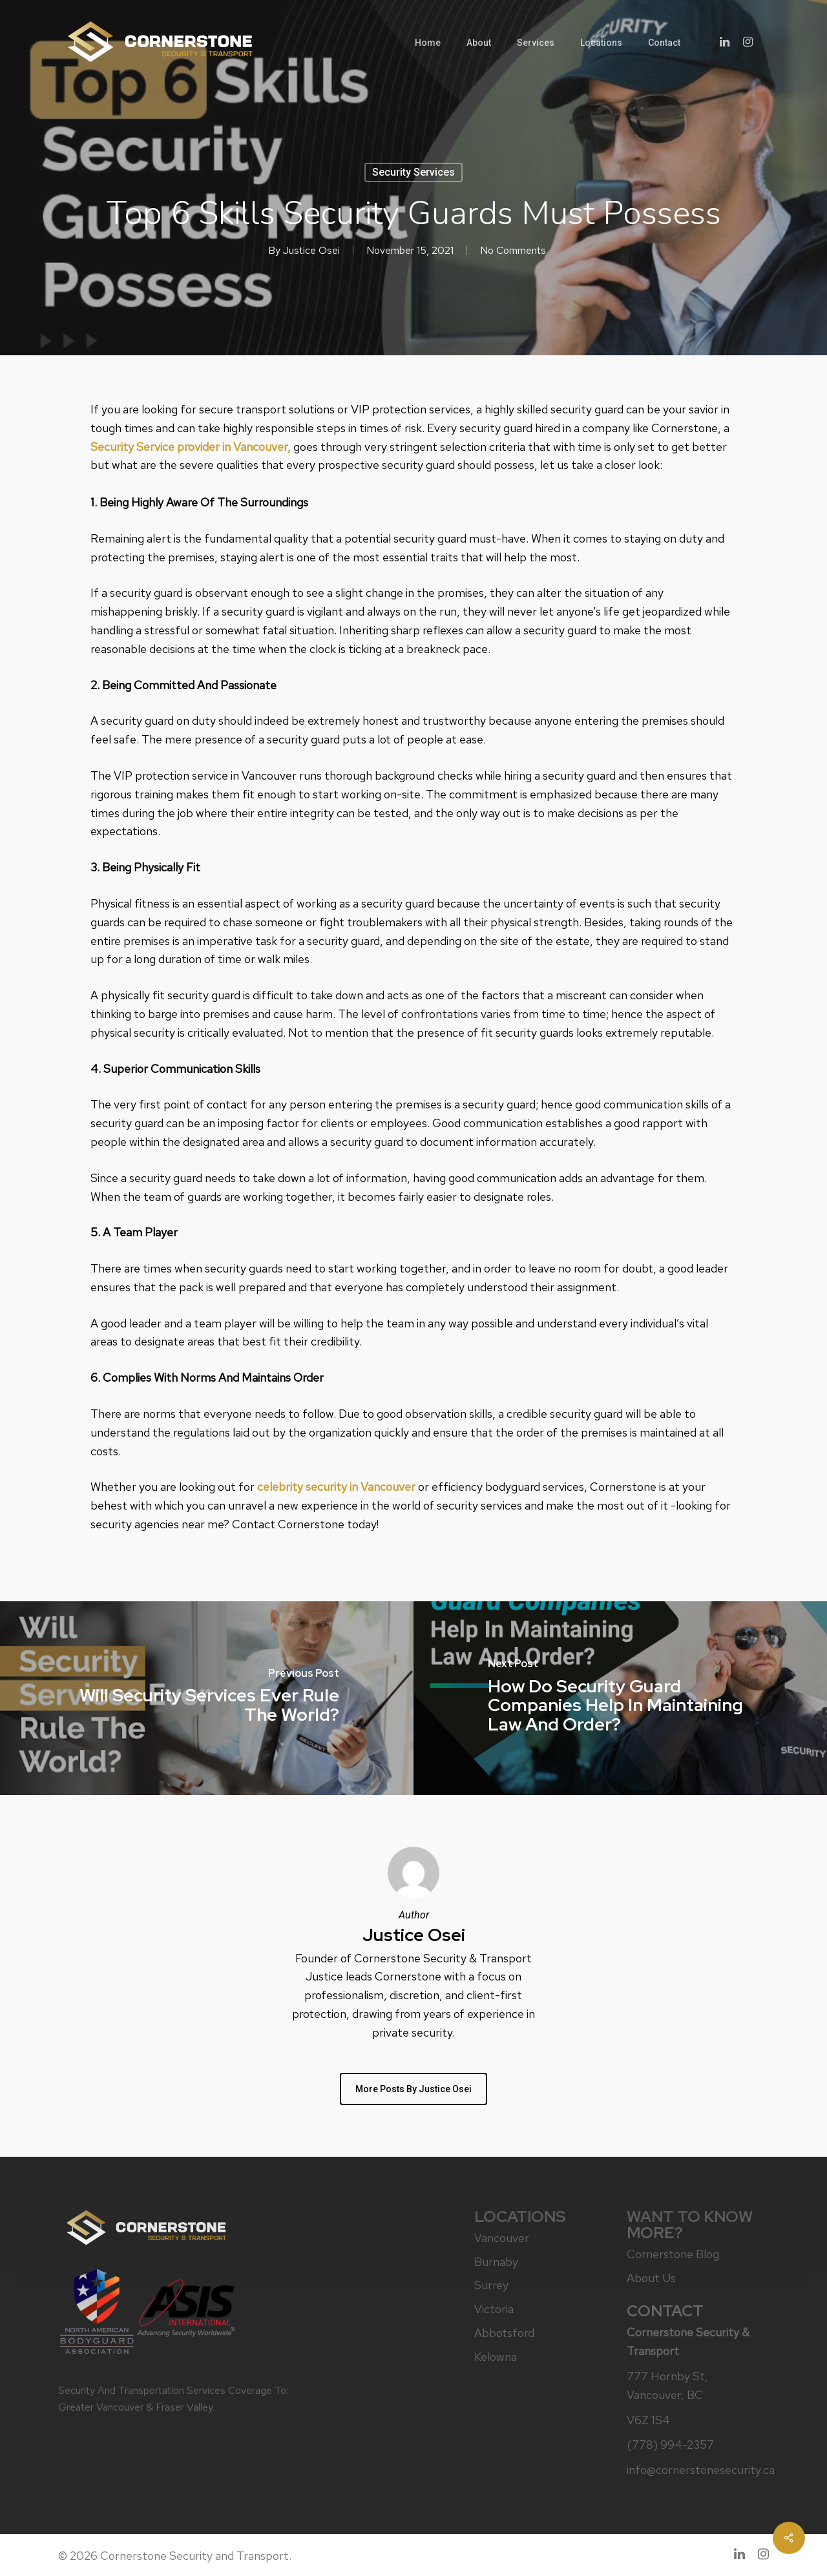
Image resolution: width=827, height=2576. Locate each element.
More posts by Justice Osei (413, 2089)
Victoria (494, 2308)
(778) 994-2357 (670, 2444)
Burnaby (496, 2261)
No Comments (513, 250)
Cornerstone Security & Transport (688, 2341)
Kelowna (495, 2356)
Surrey (491, 2285)
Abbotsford (504, 2332)
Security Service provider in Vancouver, (190, 446)
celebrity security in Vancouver (336, 1486)
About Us (651, 2277)
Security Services (413, 172)
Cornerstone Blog (673, 2254)
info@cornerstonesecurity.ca (696, 2469)
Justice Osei (311, 250)
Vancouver (501, 2237)
